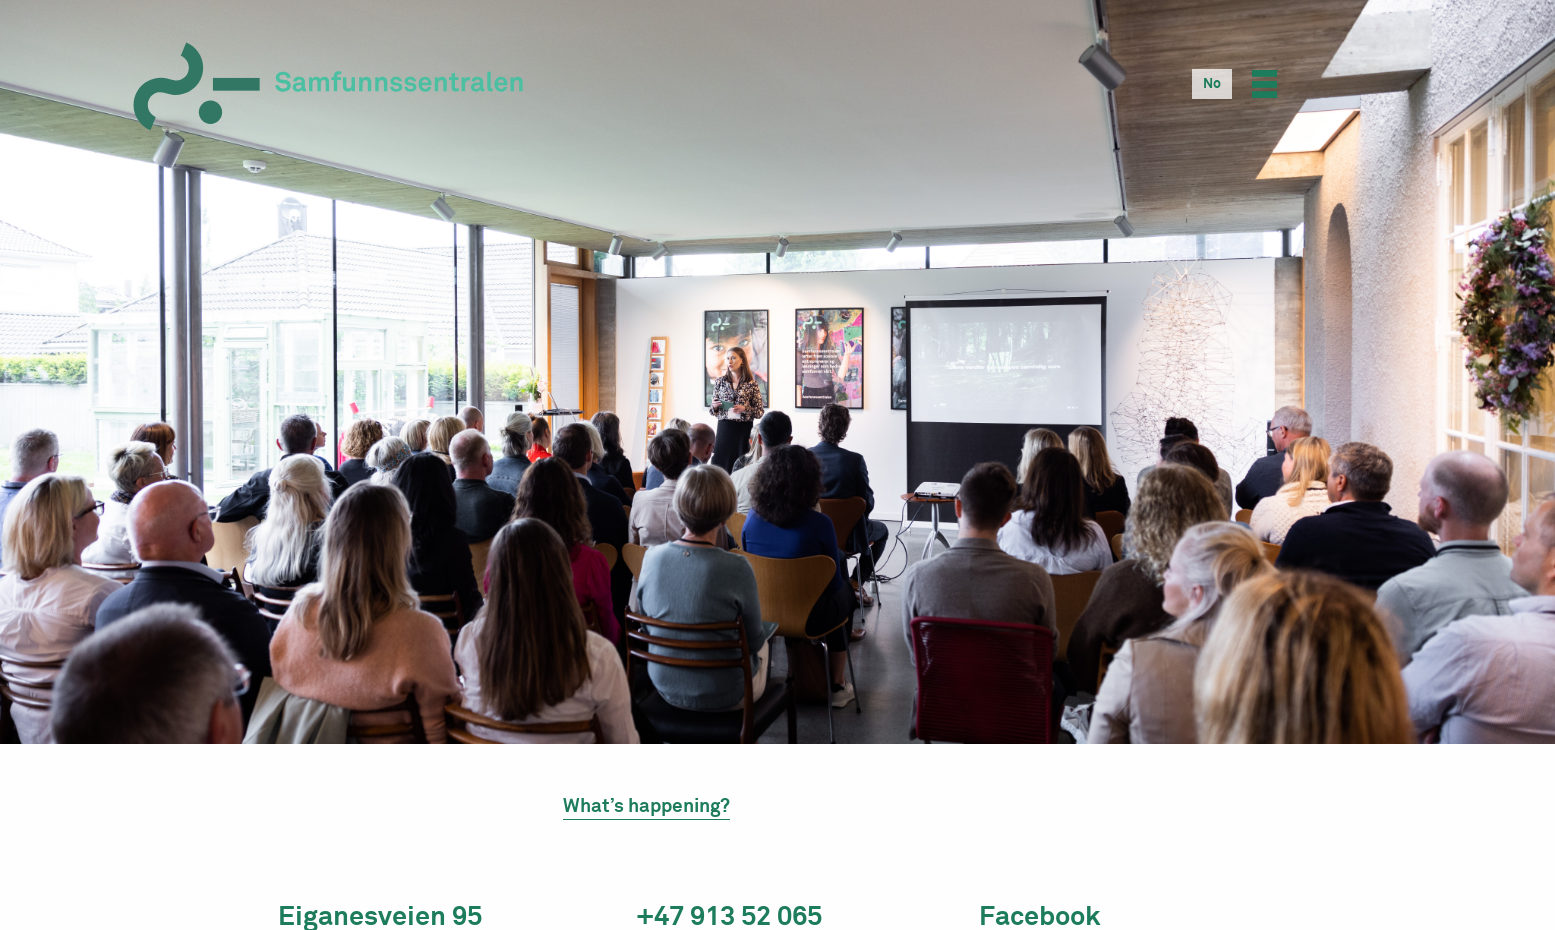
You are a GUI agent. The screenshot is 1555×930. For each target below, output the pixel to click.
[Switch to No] (1212, 84)
